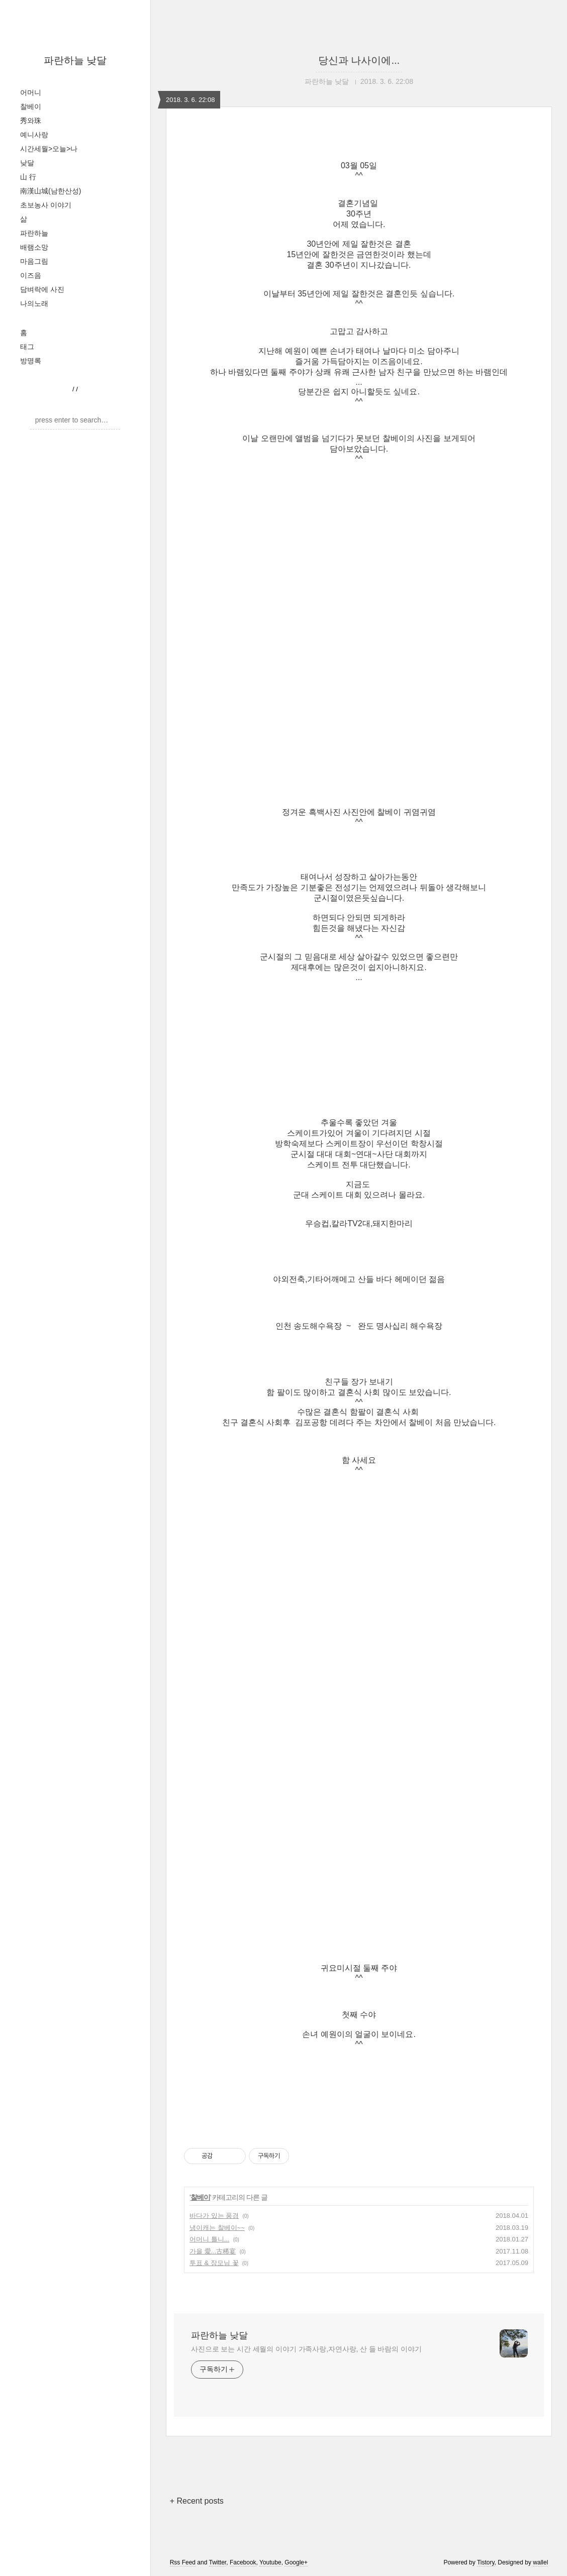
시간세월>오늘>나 (48, 149)
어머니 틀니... (209, 2239)
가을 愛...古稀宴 (213, 2251)
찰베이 (30, 106)
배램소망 (34, 247)
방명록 (30, 361)
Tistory (486, 2562)
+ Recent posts (197, 2501)
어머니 (30, 92)
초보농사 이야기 (45, 205)
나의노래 (34, 303)
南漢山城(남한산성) (50, 191)
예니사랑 (34, 135)
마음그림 (34, 261)
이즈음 (30, 275)
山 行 (28, 177)
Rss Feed (183, 2562)
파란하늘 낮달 (75, 60)
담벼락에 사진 (42, 289)
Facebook (243, 2562)
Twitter (218, 2562)
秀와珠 (30, 121)
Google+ (296, 2562)
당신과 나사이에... (359, 60)
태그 (27, 347)
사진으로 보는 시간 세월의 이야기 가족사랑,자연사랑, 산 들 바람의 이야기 (306, 2349)
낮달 (27, 163)
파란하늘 (34, 233)
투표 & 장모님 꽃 (214, 2263)
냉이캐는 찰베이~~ (217, 2227)
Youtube (270, 2562)
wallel (540, 2562)
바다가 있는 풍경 (214, 2215)
